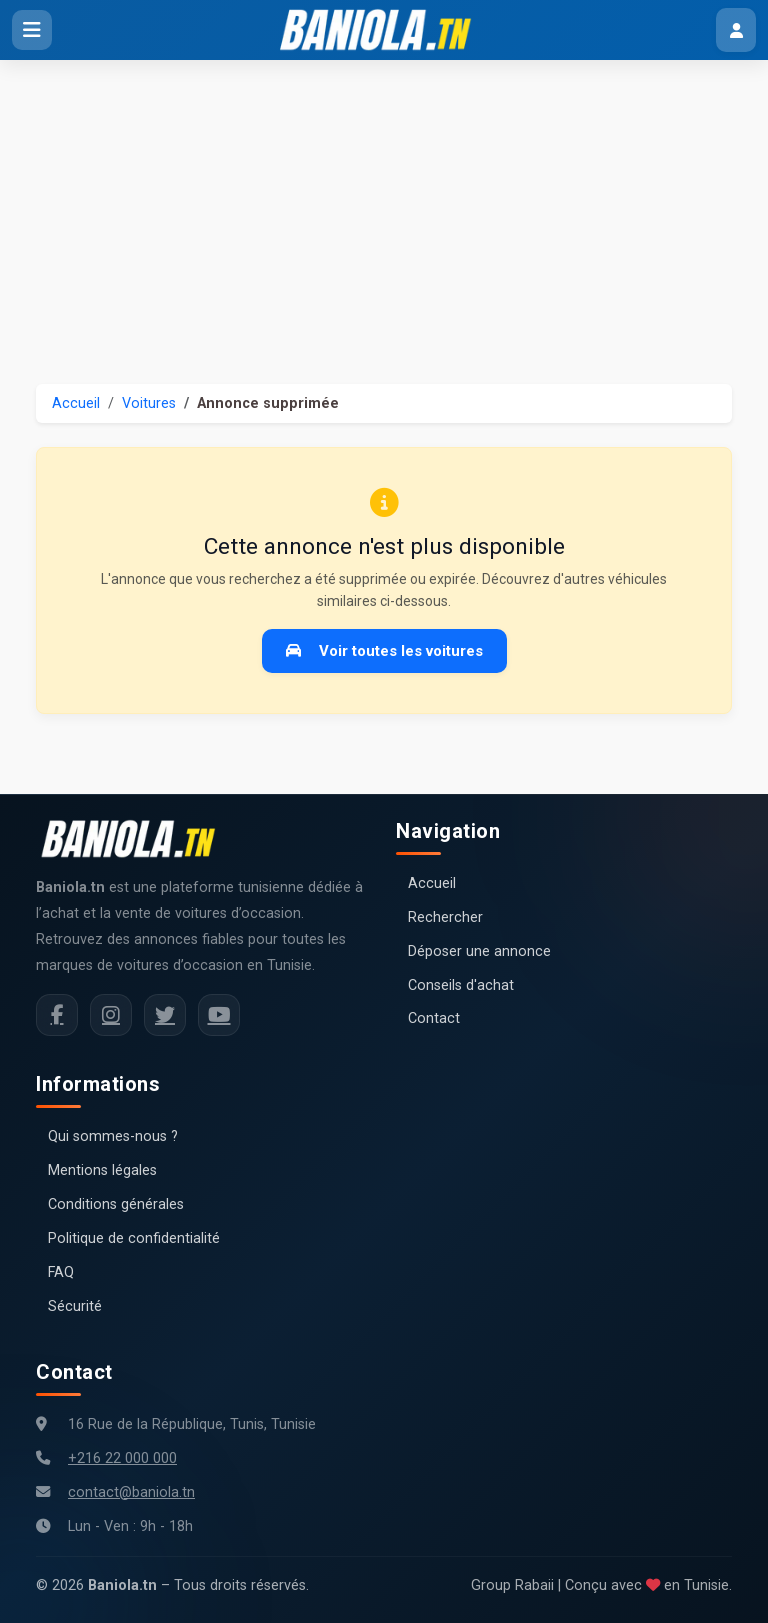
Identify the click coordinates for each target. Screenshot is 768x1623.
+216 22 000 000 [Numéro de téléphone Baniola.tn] (122, 1458)
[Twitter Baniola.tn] (165, 1015)
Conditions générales (116, 1204)
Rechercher (445, 917)
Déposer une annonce (479, 951)
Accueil (76, 403)
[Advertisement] (384, 210)
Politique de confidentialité (134, 1238)
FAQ (61, 1272)
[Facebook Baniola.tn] (57, 1015)
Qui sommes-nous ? (113, 1136)
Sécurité (75, 1306)
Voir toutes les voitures (384, 651)
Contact (434, 1018)
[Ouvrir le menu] (32, 30)
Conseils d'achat (461, 985)
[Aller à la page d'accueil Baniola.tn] (136, 839)
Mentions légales (102, 1170)
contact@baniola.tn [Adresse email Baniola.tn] (131, 1492)
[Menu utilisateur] (736, 30)
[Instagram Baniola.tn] (111, 1015)
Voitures (149, 403)
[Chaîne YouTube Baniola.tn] (219, 1015)
